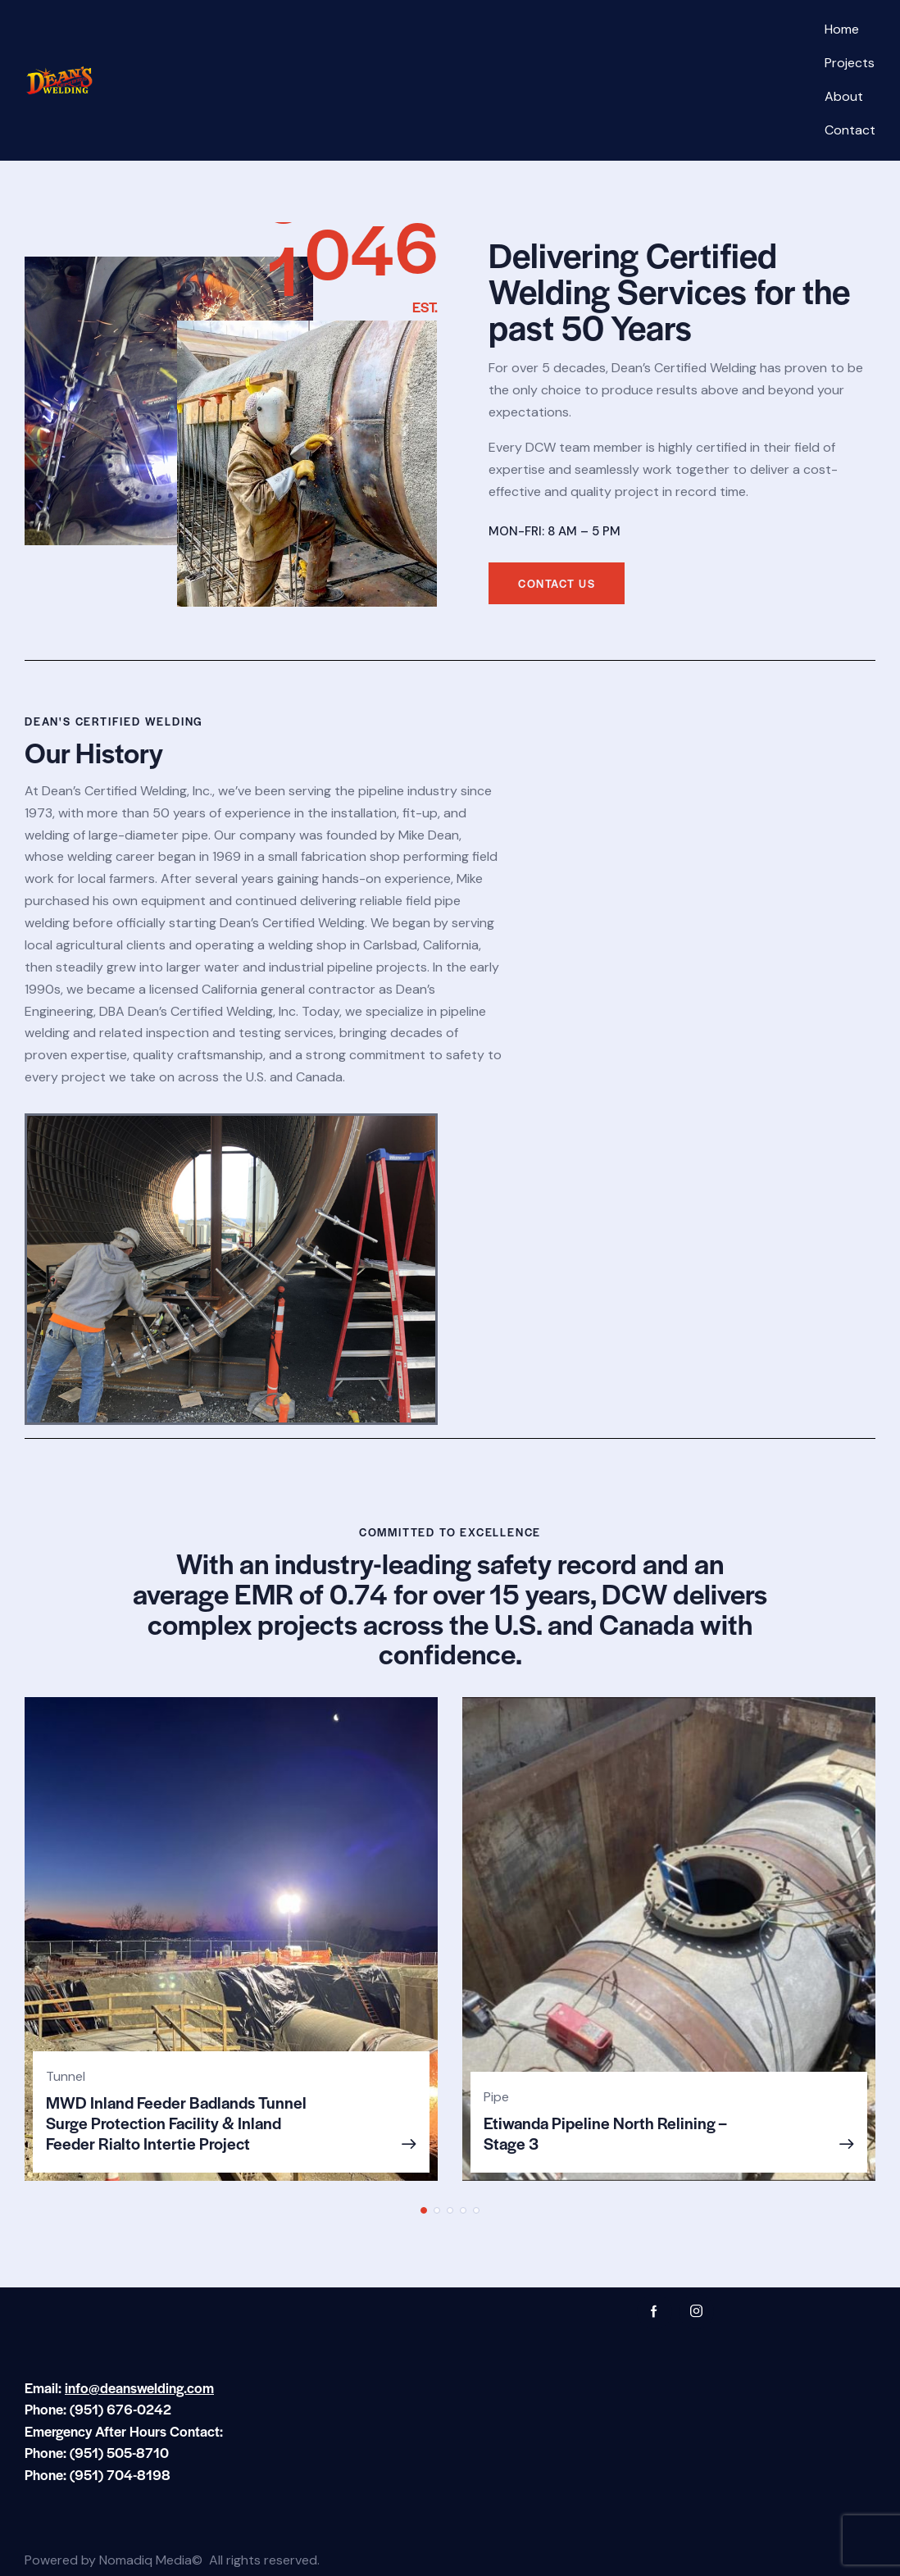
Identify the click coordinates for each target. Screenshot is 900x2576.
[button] (423, 2210)
